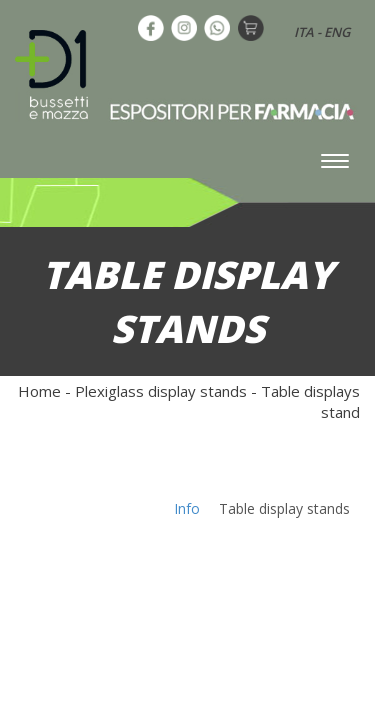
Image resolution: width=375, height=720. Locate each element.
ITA (304, 32)
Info (187, 508)
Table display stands (284, 508)
